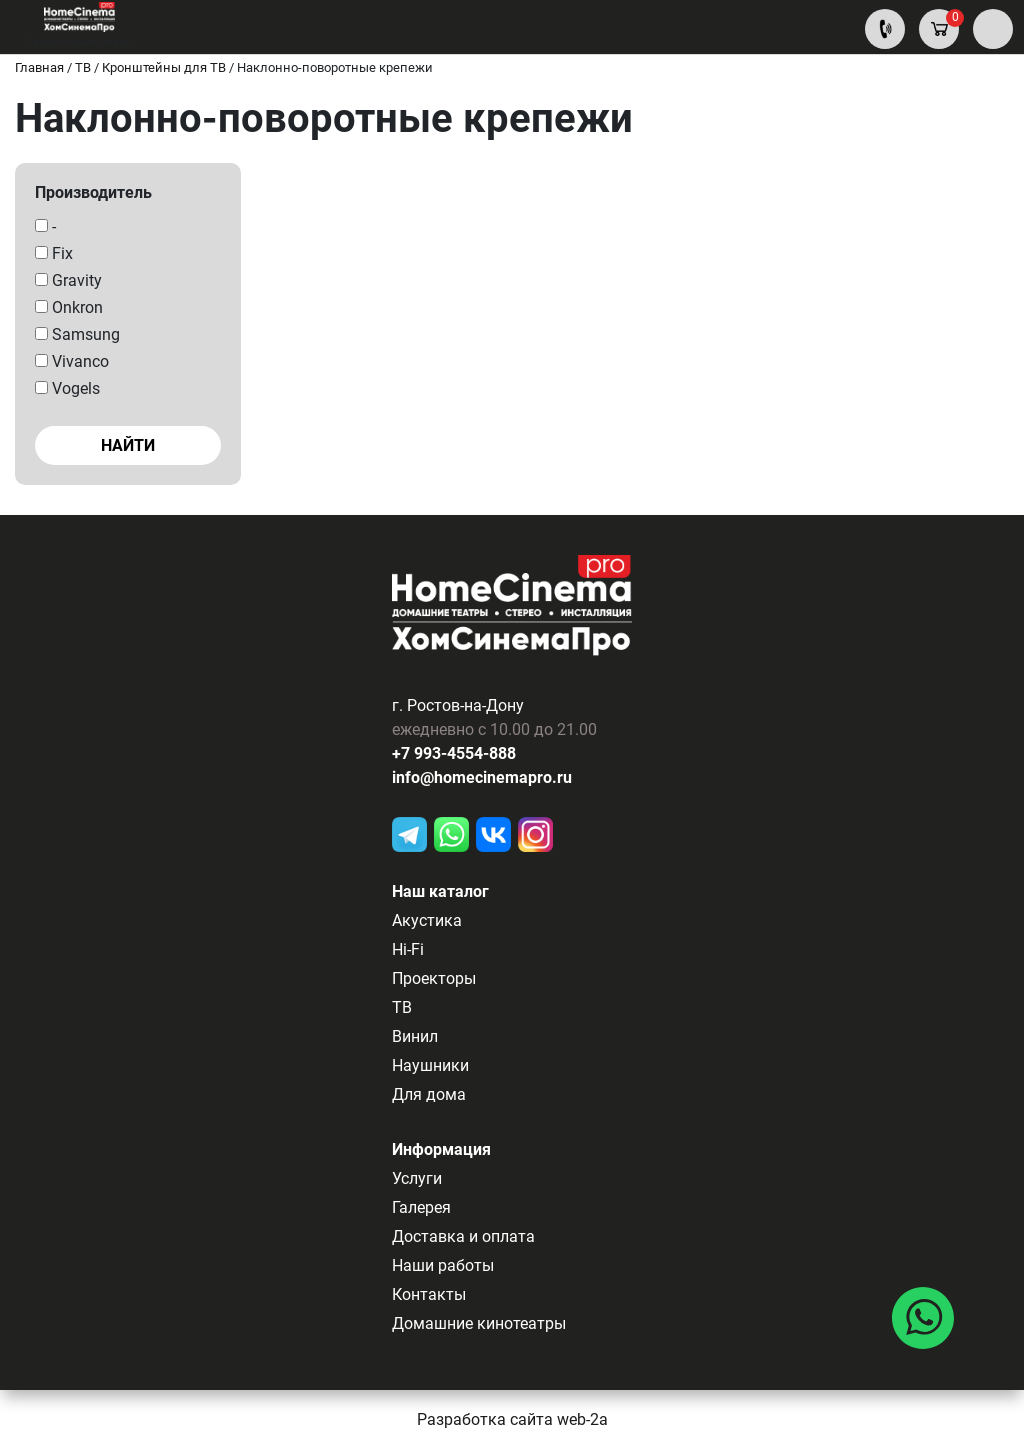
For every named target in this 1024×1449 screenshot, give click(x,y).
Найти (128, 445)
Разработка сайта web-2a (512, 1419)
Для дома (429, 1094)
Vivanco (72, 361)
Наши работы (443, 1265)
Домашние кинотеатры (479, 1323)
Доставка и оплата (463, 1236)
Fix (54, 253)
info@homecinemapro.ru (482, 777)
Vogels (67, 388)
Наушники (430, 1065)
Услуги (417, 1178)
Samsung (77, 334)
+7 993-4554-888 (454, 753)
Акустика (427, 920)
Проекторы (434, 978)
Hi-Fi (408, 949)
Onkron (69, 307)
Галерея (421, 1207)
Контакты (429, 1294)
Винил (415, 1036)
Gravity (68, 280)
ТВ (402, 1007)
